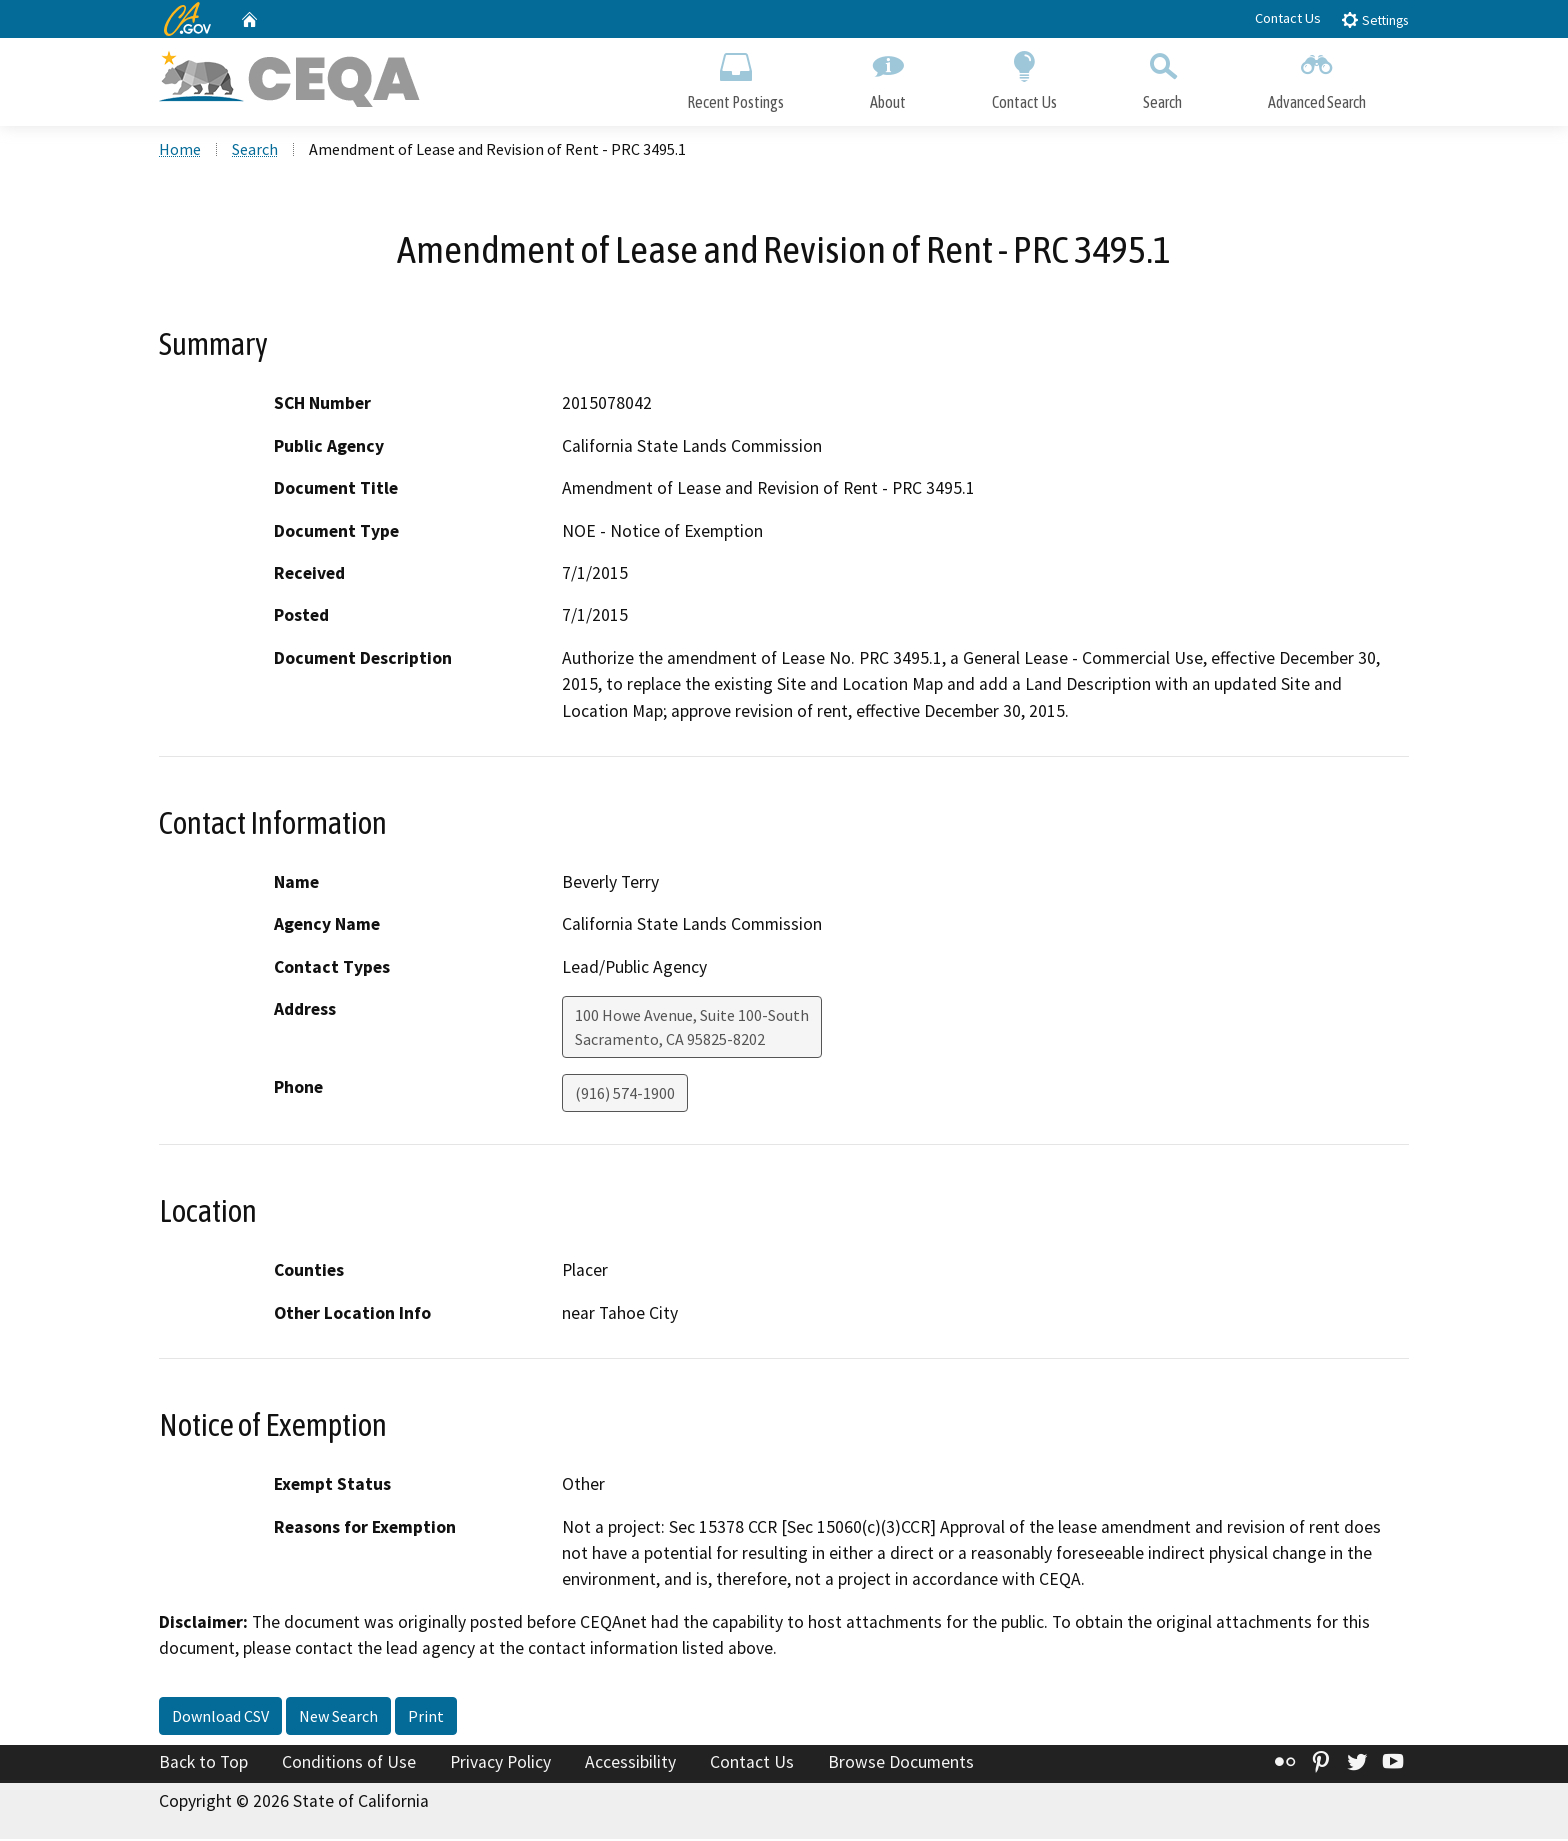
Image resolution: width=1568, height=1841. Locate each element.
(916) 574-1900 (625, 1096)
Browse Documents (901, 1764)
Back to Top (203, 1764)
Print (426, 1718)
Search (1162, 77)
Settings (1374, 19)
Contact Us (1288, 18)
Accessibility (630, 1764)
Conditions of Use (349, 1764)
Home (180, 151)
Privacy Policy (500, 1764)
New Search (338, 1718)
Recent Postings (735, 77)
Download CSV (220, 1718)
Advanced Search (1317, 77)
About (888, 77)
